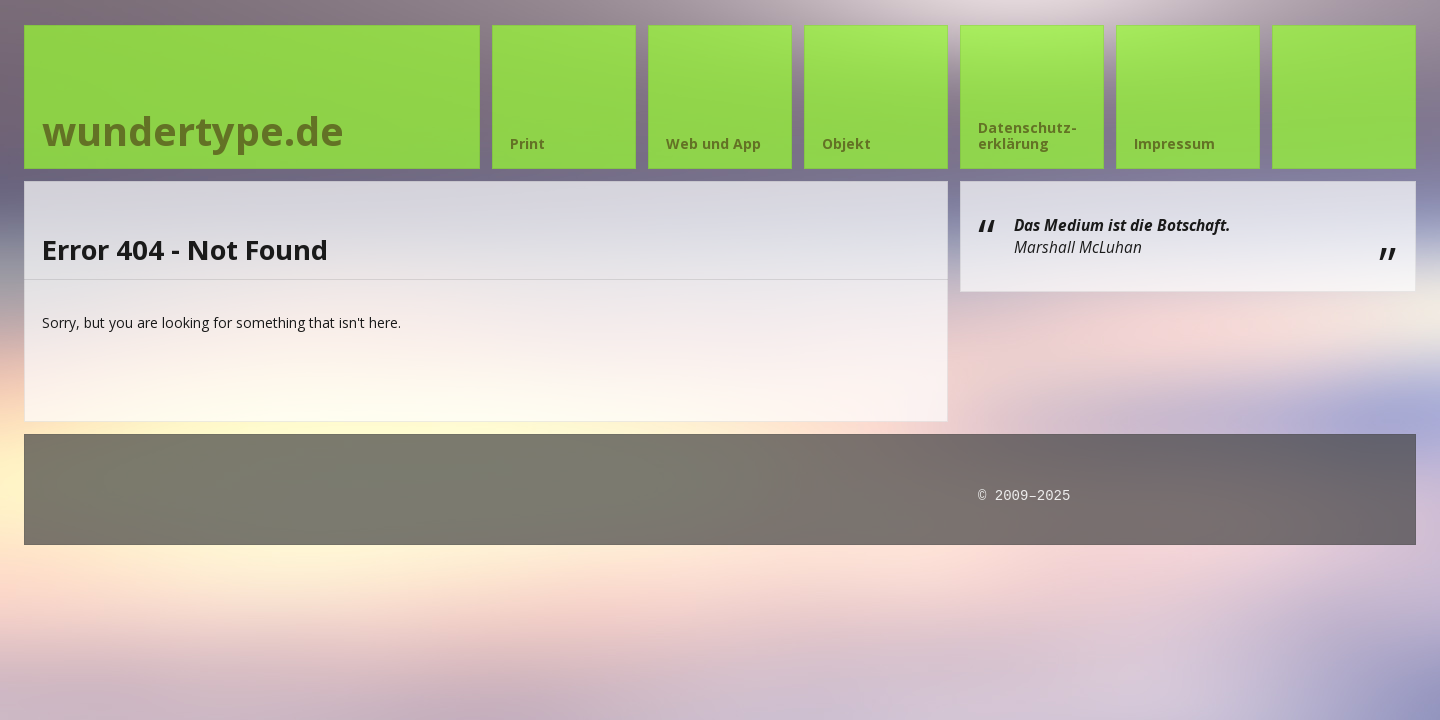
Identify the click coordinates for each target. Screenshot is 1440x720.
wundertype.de (193, 130)
